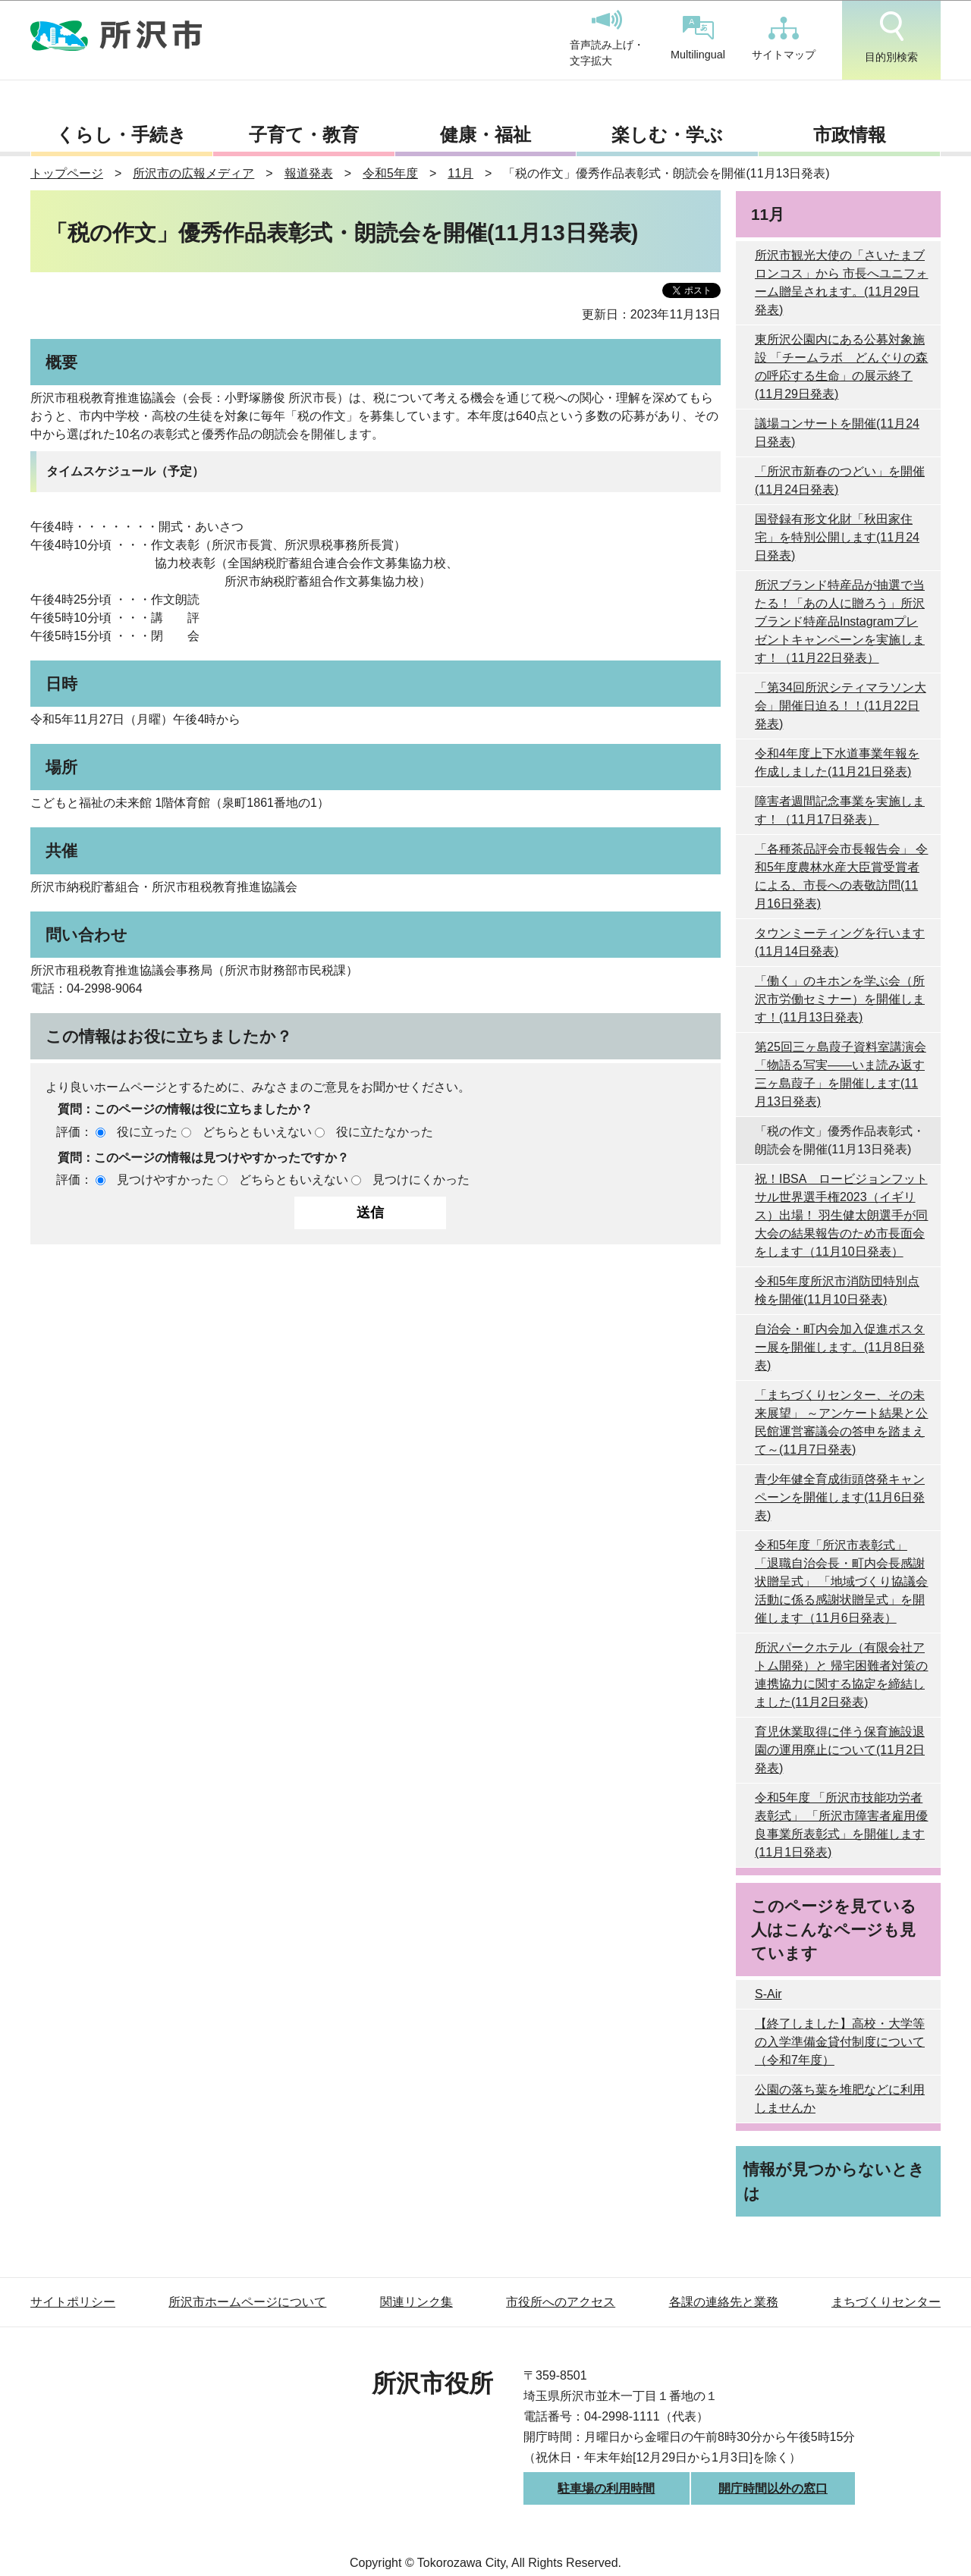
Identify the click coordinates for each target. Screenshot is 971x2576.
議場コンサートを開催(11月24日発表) (837, 432)
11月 (460, 173)
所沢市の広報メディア (193, 173)
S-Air (768, 1994)
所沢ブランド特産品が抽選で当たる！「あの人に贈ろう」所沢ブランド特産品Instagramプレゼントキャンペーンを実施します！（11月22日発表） (840, 621)
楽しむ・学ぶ (667, 134)
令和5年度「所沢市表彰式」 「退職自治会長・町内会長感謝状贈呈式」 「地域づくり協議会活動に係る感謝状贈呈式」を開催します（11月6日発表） (841, 1581)
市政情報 (849, 134)
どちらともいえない (257, 1131)
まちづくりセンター (886, 2301)
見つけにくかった (421, 1179)
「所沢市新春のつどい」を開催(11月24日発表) (840, 480)
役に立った (147, 1131)
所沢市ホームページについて (247, 2301)
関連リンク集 (416, 2301)
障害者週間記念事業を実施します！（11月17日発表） (840, 810)
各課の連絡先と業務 (723, 2301)
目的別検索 (891, 37)
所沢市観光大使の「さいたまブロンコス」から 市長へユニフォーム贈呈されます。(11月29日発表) (841, 282)
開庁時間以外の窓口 (773, 2488)
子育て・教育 (304, 134)
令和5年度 (390, 173)
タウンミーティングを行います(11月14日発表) (840, 942)
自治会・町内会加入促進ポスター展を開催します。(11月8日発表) (840, 1347)
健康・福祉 (485, 134)
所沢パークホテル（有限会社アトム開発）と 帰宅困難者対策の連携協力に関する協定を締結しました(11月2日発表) (841, 1674)
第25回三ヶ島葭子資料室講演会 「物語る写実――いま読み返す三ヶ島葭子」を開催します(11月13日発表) (840, 1074)
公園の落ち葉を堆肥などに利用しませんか (840, 2098)
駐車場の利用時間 (606, 2488)
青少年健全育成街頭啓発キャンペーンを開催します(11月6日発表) (840, 1497)
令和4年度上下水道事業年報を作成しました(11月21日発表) (837, 762)
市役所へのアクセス (560, 2301)
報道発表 (308, 173)
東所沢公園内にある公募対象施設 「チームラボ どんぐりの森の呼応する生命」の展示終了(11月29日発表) (841, 366)
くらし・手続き (121, 134)
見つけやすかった (165, 1179)
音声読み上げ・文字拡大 (607, 38)
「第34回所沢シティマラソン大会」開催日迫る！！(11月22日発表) (840, 705)
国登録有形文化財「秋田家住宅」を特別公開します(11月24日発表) (837, 537)
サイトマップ (783, 39)
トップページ (66, 173)
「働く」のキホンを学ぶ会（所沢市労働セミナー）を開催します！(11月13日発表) (840, 999)
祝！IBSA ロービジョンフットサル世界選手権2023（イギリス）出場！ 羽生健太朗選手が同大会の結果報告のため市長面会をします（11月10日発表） (841, 1215)
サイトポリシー (72, 2301)
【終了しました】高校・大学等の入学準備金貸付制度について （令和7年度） (840, 2041)
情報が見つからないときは (834, 2180)
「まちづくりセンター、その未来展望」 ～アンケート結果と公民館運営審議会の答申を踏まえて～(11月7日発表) (841, 1422)
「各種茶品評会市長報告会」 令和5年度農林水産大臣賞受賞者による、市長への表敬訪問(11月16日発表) (841, 876)
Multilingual (698, 38)
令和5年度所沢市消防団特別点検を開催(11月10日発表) (837, 1290)
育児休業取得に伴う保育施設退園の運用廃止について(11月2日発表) (840, 1749)
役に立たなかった (384, 1131)
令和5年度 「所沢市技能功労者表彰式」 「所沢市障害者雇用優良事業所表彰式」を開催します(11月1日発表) (841, 1825)
